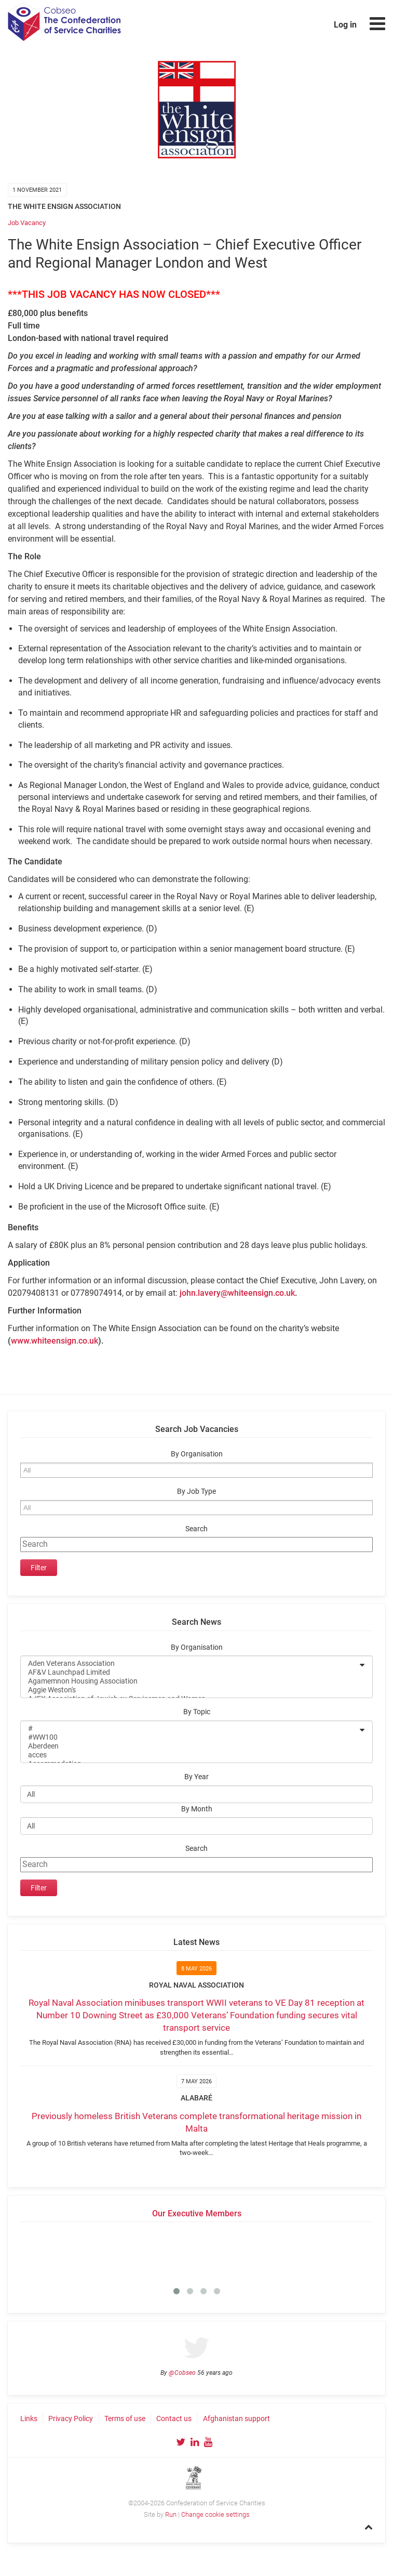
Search (196, 1528)
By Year (196, 1776)
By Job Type (196, 1491)
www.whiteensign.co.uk (54, 1341)
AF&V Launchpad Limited (190, 1672)
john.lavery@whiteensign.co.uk (237, 1293)
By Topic (196, 1711)
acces (190, 1755)
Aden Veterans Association (190, 1663)
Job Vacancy (27, 223)
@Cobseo (182, 2372)
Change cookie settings (215, 2514)
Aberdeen (190, 1746)
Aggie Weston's (190, 1690)
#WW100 (190, 1737)
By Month (196, 1809)
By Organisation (197, 1454)
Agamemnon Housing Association (190, 1681)
